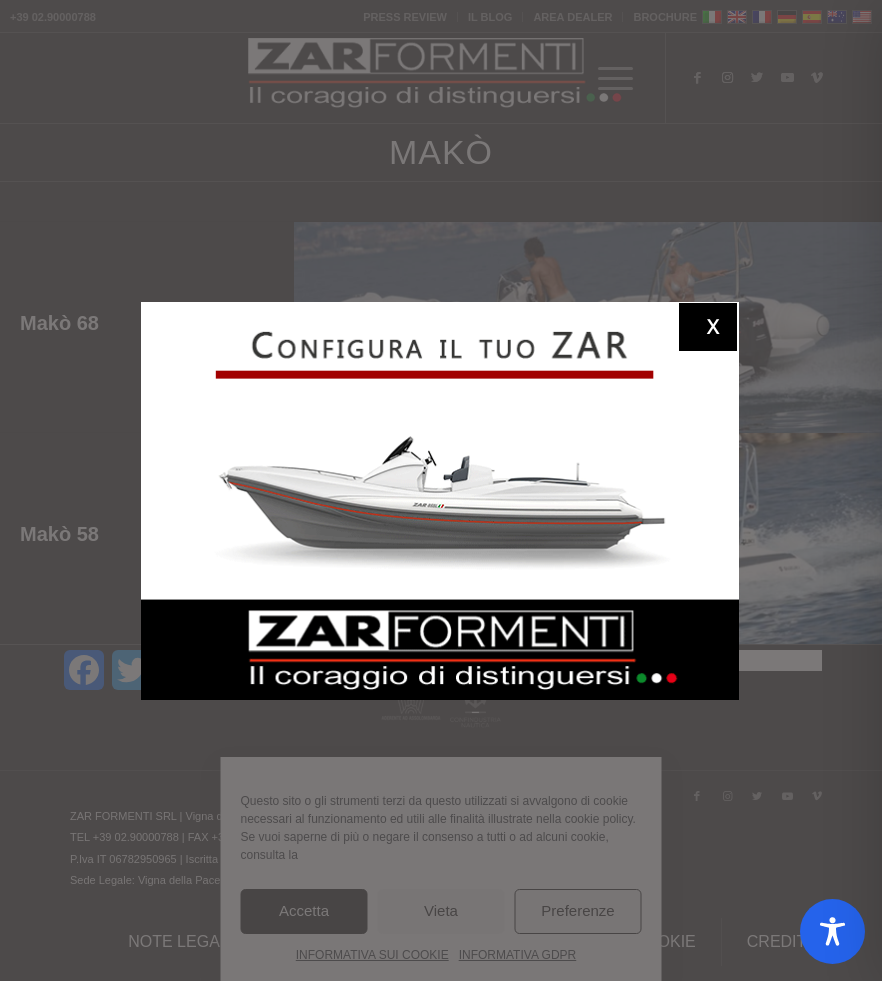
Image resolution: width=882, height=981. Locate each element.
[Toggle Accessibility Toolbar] (832, 931)
